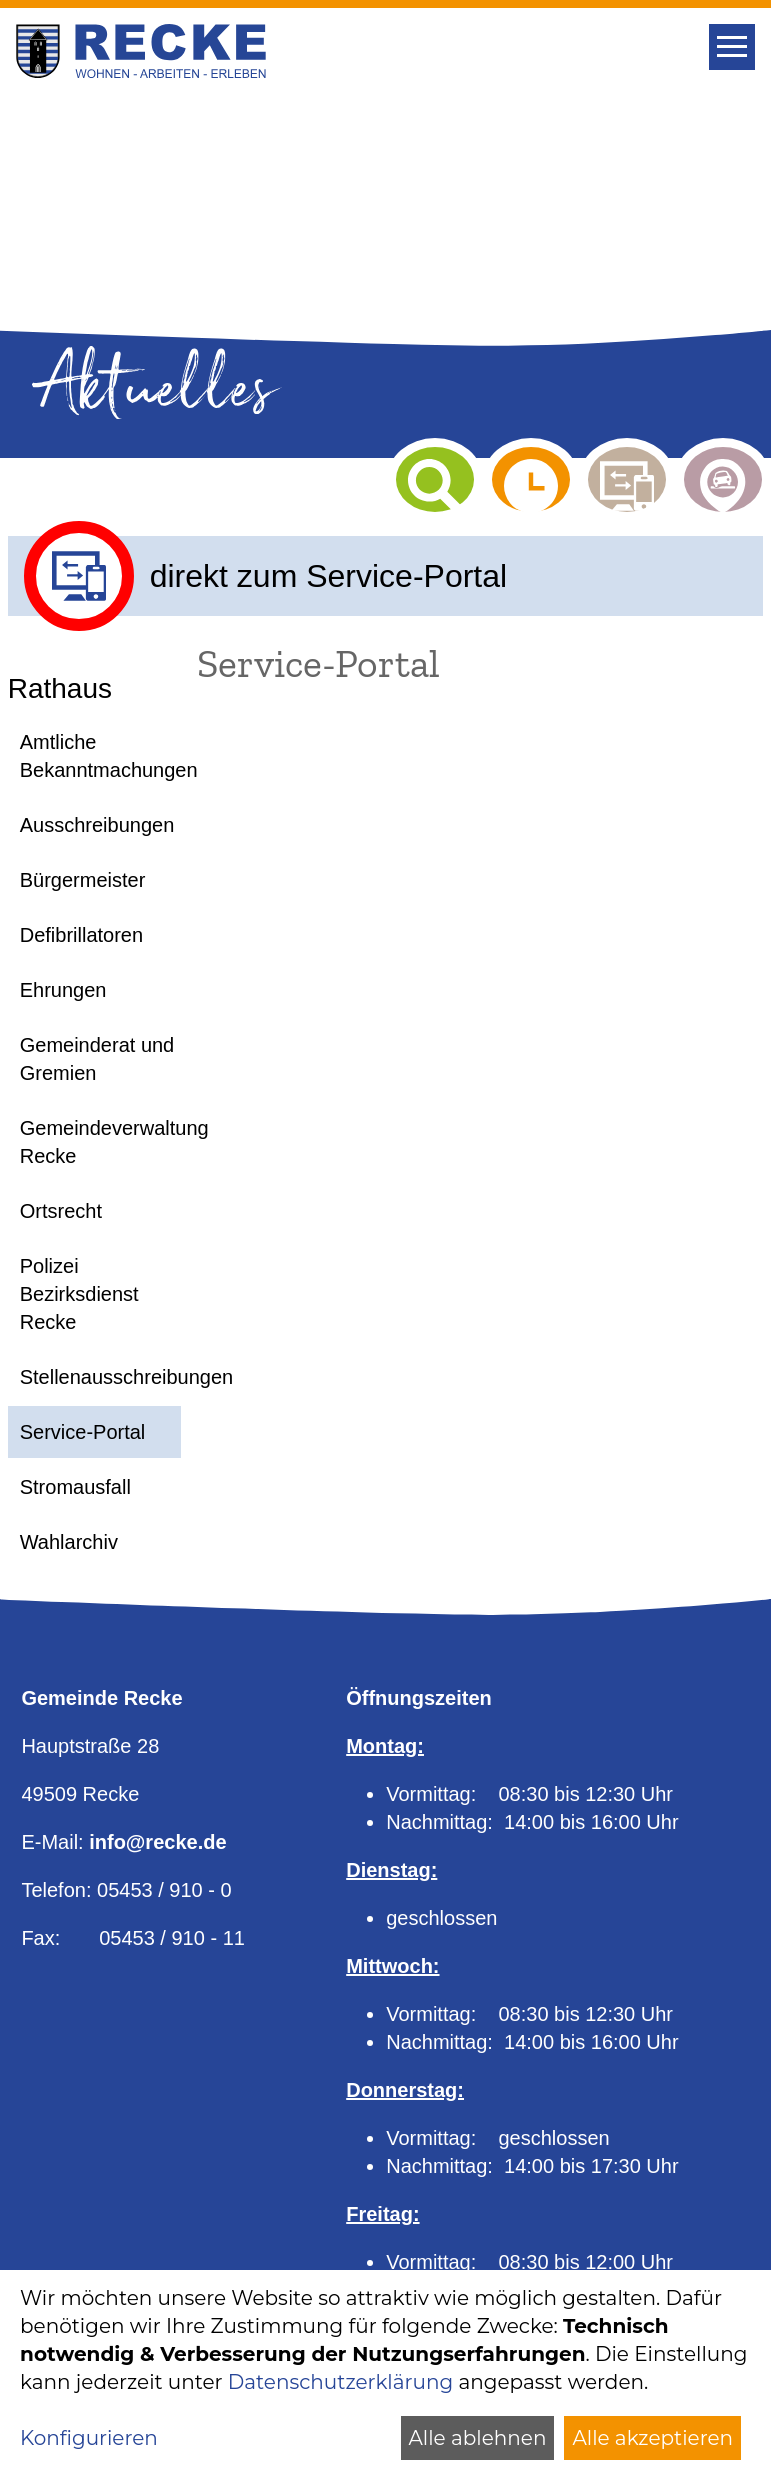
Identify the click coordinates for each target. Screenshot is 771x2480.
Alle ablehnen (478, 2438)
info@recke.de (157, 1842)
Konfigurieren (89, 2438)
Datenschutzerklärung (340, 2382)
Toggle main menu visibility (734, 40)
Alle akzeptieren (652, 2438)
